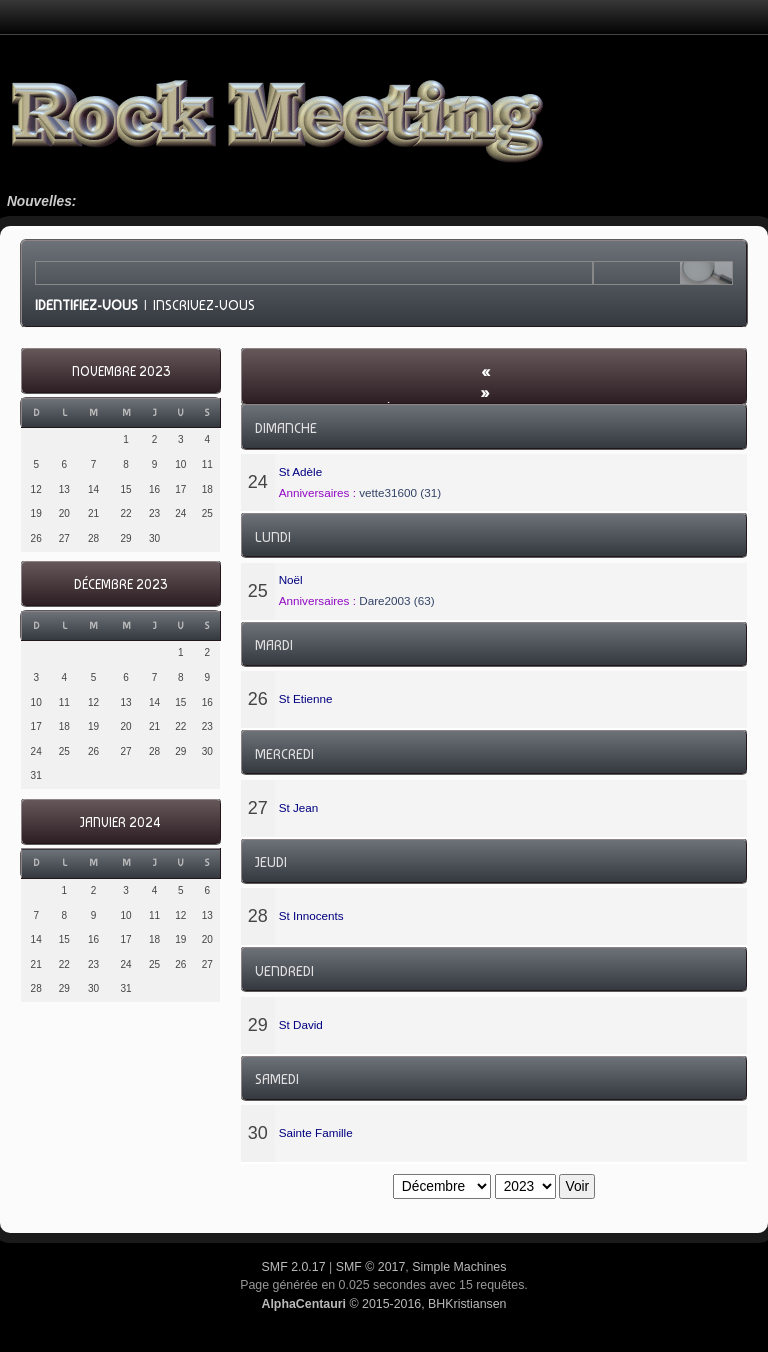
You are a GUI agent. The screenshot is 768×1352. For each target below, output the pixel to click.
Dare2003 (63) (396, 600)
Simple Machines (459, 1267)
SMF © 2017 (371, 1267)
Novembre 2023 (121, 371)
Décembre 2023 (120, 584)
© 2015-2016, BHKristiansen (383, 1304)
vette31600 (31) (400, 492)
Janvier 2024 (120, 822)
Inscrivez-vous (204, 305)
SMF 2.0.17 (294, 1267)
